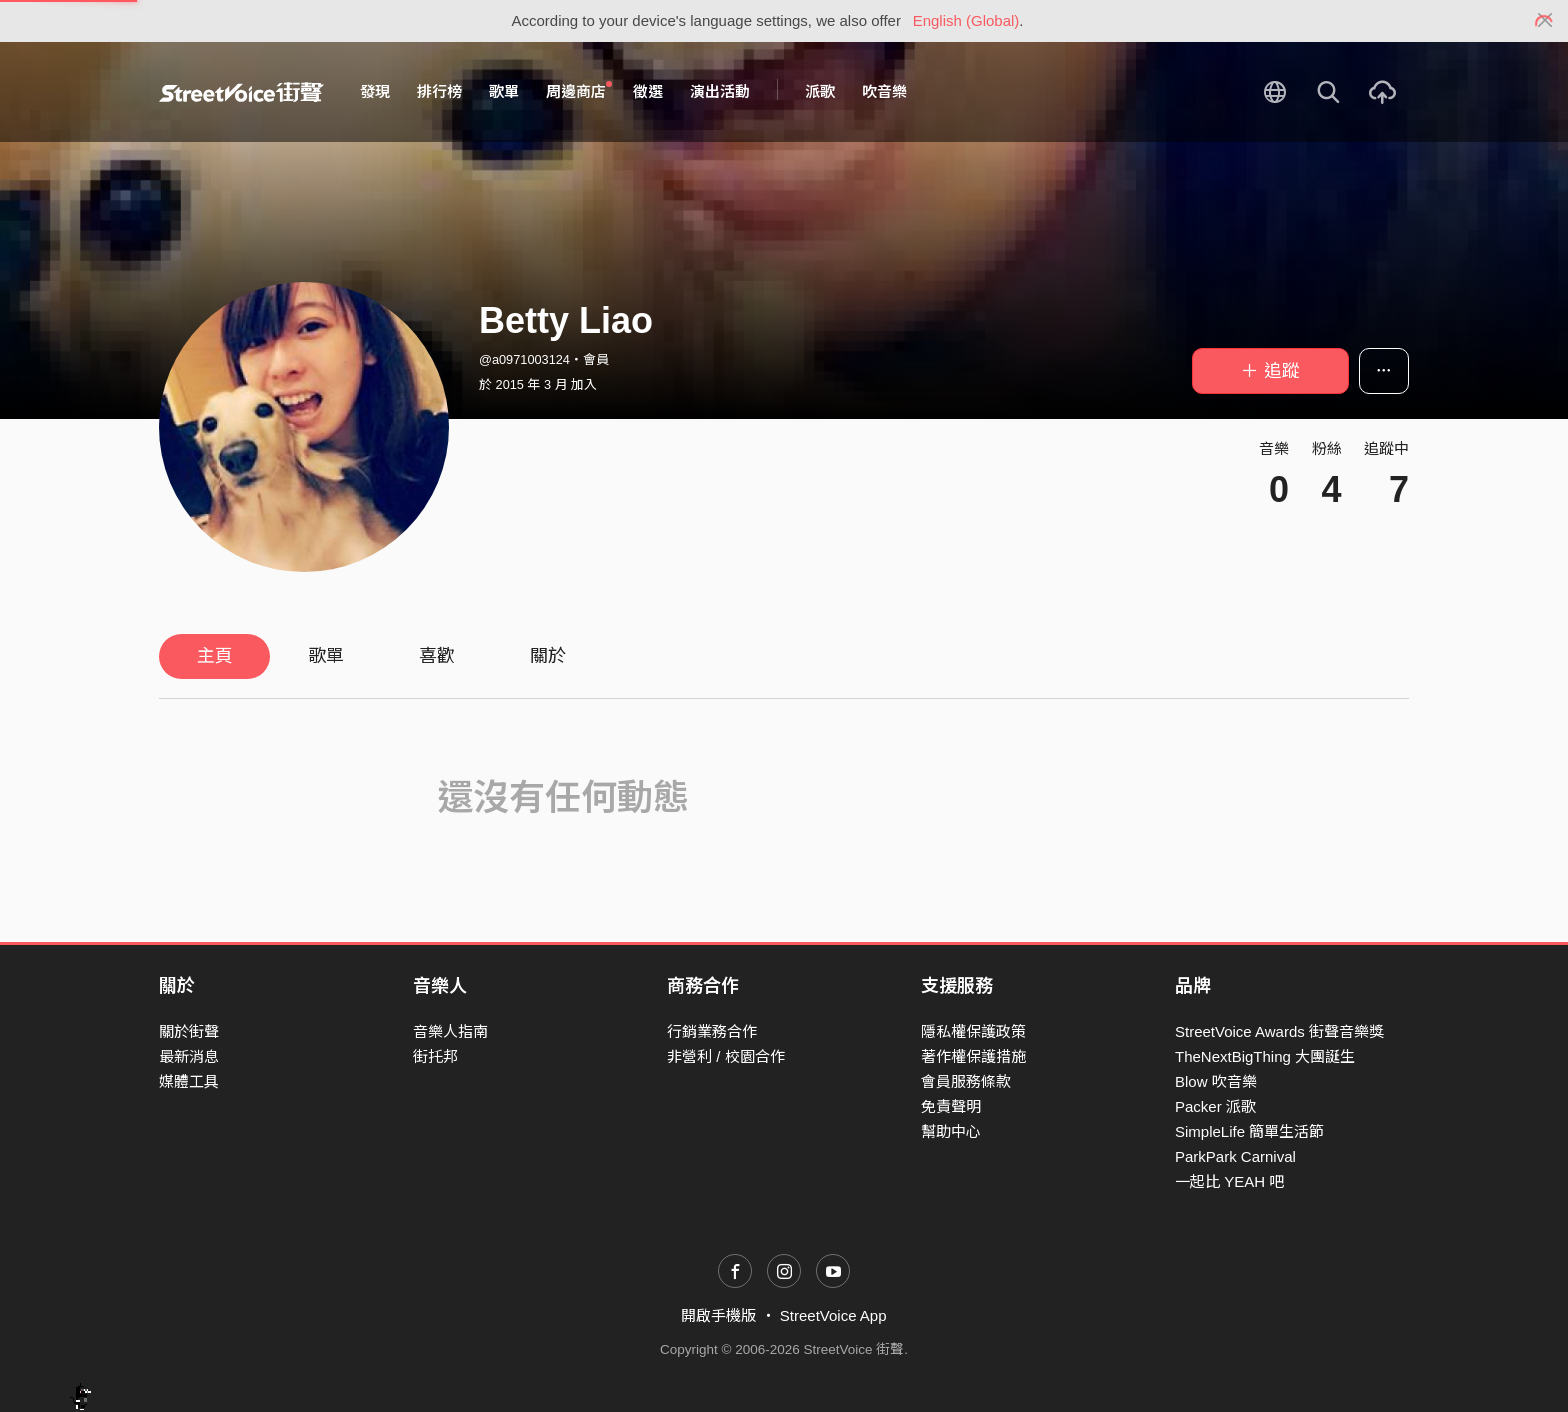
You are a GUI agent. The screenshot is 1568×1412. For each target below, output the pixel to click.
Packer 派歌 (1215, 1106)
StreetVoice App (833, 1315)
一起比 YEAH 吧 (1229, 1181)
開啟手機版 (718, 1315)
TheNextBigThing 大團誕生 (1265, 1056)
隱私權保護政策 (973, 1031)
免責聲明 (951, 1106)
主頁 (215, 656)
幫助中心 (951, 1131)
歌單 (504, 91)
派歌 (820, 91)
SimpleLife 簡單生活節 (1249, 1131)
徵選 (648, 91)
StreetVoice (241, 92)
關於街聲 (189, 1031)
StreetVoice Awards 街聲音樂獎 (1279, 1031)
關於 (548, 656)
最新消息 (189, 1056)
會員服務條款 (966, 1081)
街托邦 (435, 1056)
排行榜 (439, 91)
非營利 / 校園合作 (726, 1056)
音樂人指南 (450, 1031)
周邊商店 (579, 91)
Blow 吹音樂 (1216, 1081)
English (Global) (966, 20)
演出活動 (720, 91)
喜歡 (437, 656)
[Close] (1545, 21)
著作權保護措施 (973, 1056)
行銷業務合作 (712, 1031)
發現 (375, 91)
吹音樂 (884, 91)
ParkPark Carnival (1235, 1156)
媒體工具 (189, 1081)
